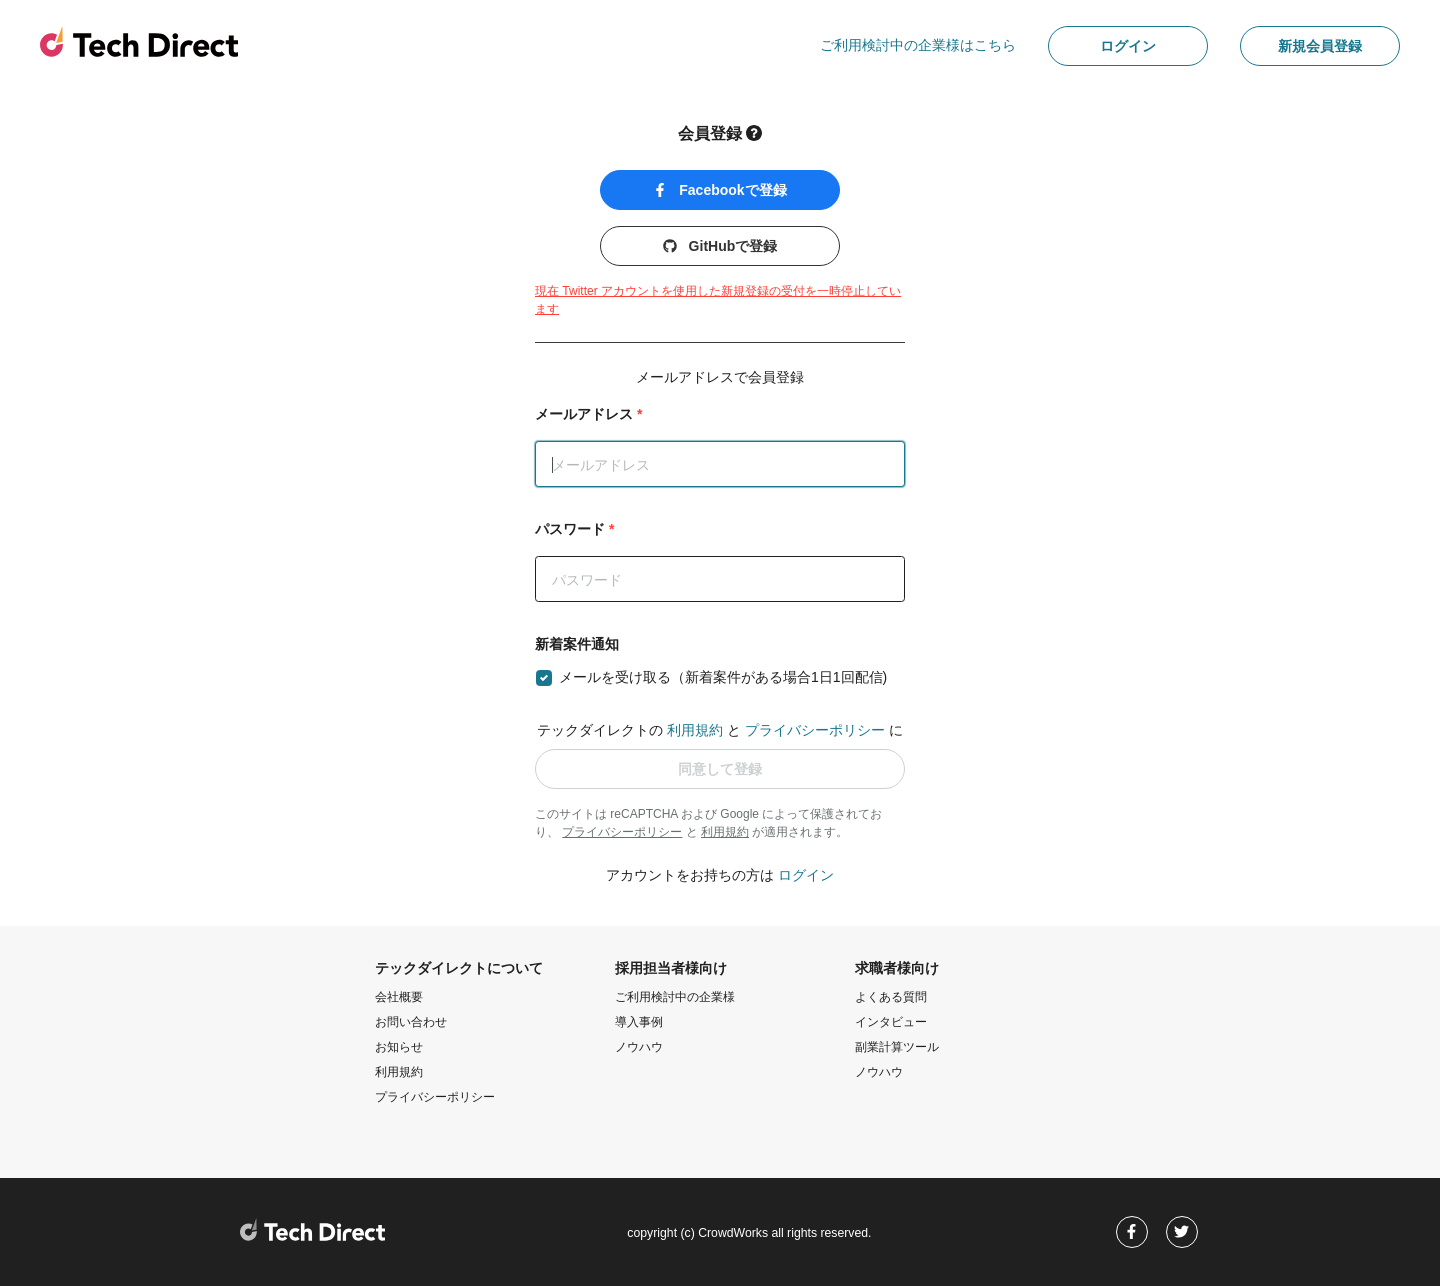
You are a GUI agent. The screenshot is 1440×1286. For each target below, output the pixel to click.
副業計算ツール (897, 1047)
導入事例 (639, 1022)
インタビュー (891, 1022)
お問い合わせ (411, 1022)
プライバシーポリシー (815, 730)
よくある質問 (891, 997)
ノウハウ (639, 1047)
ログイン (1128, 46)
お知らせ (399, 1047)
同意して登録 (720, 769)
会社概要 (399, 997)
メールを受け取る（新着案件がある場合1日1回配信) (723, 677)
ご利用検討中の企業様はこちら (918, 45)
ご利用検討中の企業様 (675, 997)
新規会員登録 (1320, 46)
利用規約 (695, 730)
